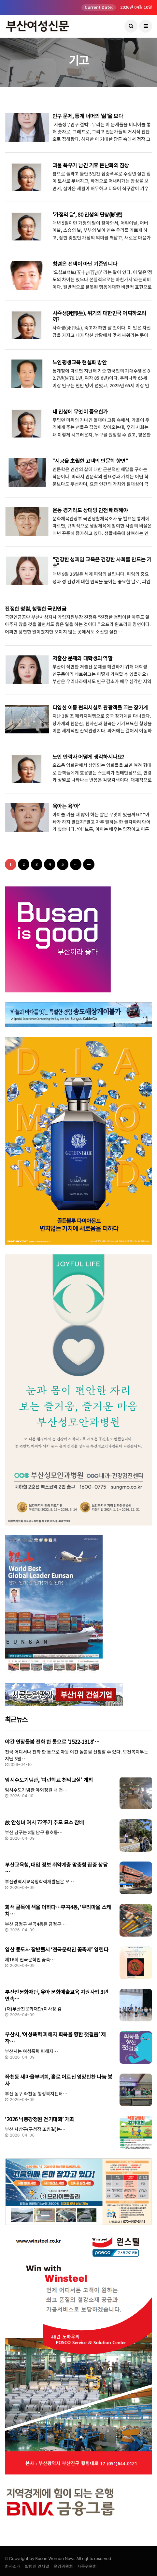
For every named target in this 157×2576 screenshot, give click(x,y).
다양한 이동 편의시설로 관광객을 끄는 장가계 (100, 707)
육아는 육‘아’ (66, 806)
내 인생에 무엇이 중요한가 (80, 411)
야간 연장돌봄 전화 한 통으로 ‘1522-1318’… (52, 1742)
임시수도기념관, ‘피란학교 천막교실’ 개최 (49, 1780)
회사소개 (13, 2566)
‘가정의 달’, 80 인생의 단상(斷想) (87, 214)
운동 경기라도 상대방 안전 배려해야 (90, 510)
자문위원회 (87, 2566)
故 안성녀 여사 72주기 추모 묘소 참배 (44, 1822)
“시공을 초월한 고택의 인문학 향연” (90, 461)
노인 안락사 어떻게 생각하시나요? (88, 757)
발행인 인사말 (37, 2566)
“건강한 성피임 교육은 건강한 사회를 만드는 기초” (102, 562)
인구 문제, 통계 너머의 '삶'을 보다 (87, 116)
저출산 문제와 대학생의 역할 (82, 658)
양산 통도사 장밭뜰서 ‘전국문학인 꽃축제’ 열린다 (56, 1949)
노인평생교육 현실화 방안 (79, 362)
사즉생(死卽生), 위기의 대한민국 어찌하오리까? (99, 316)
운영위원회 (63, 2566)
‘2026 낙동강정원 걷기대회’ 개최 (39, 2119)
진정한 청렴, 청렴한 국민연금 (35, 609)
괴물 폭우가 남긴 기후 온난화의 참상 (90, 165)
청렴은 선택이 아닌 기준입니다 (84, 264)
